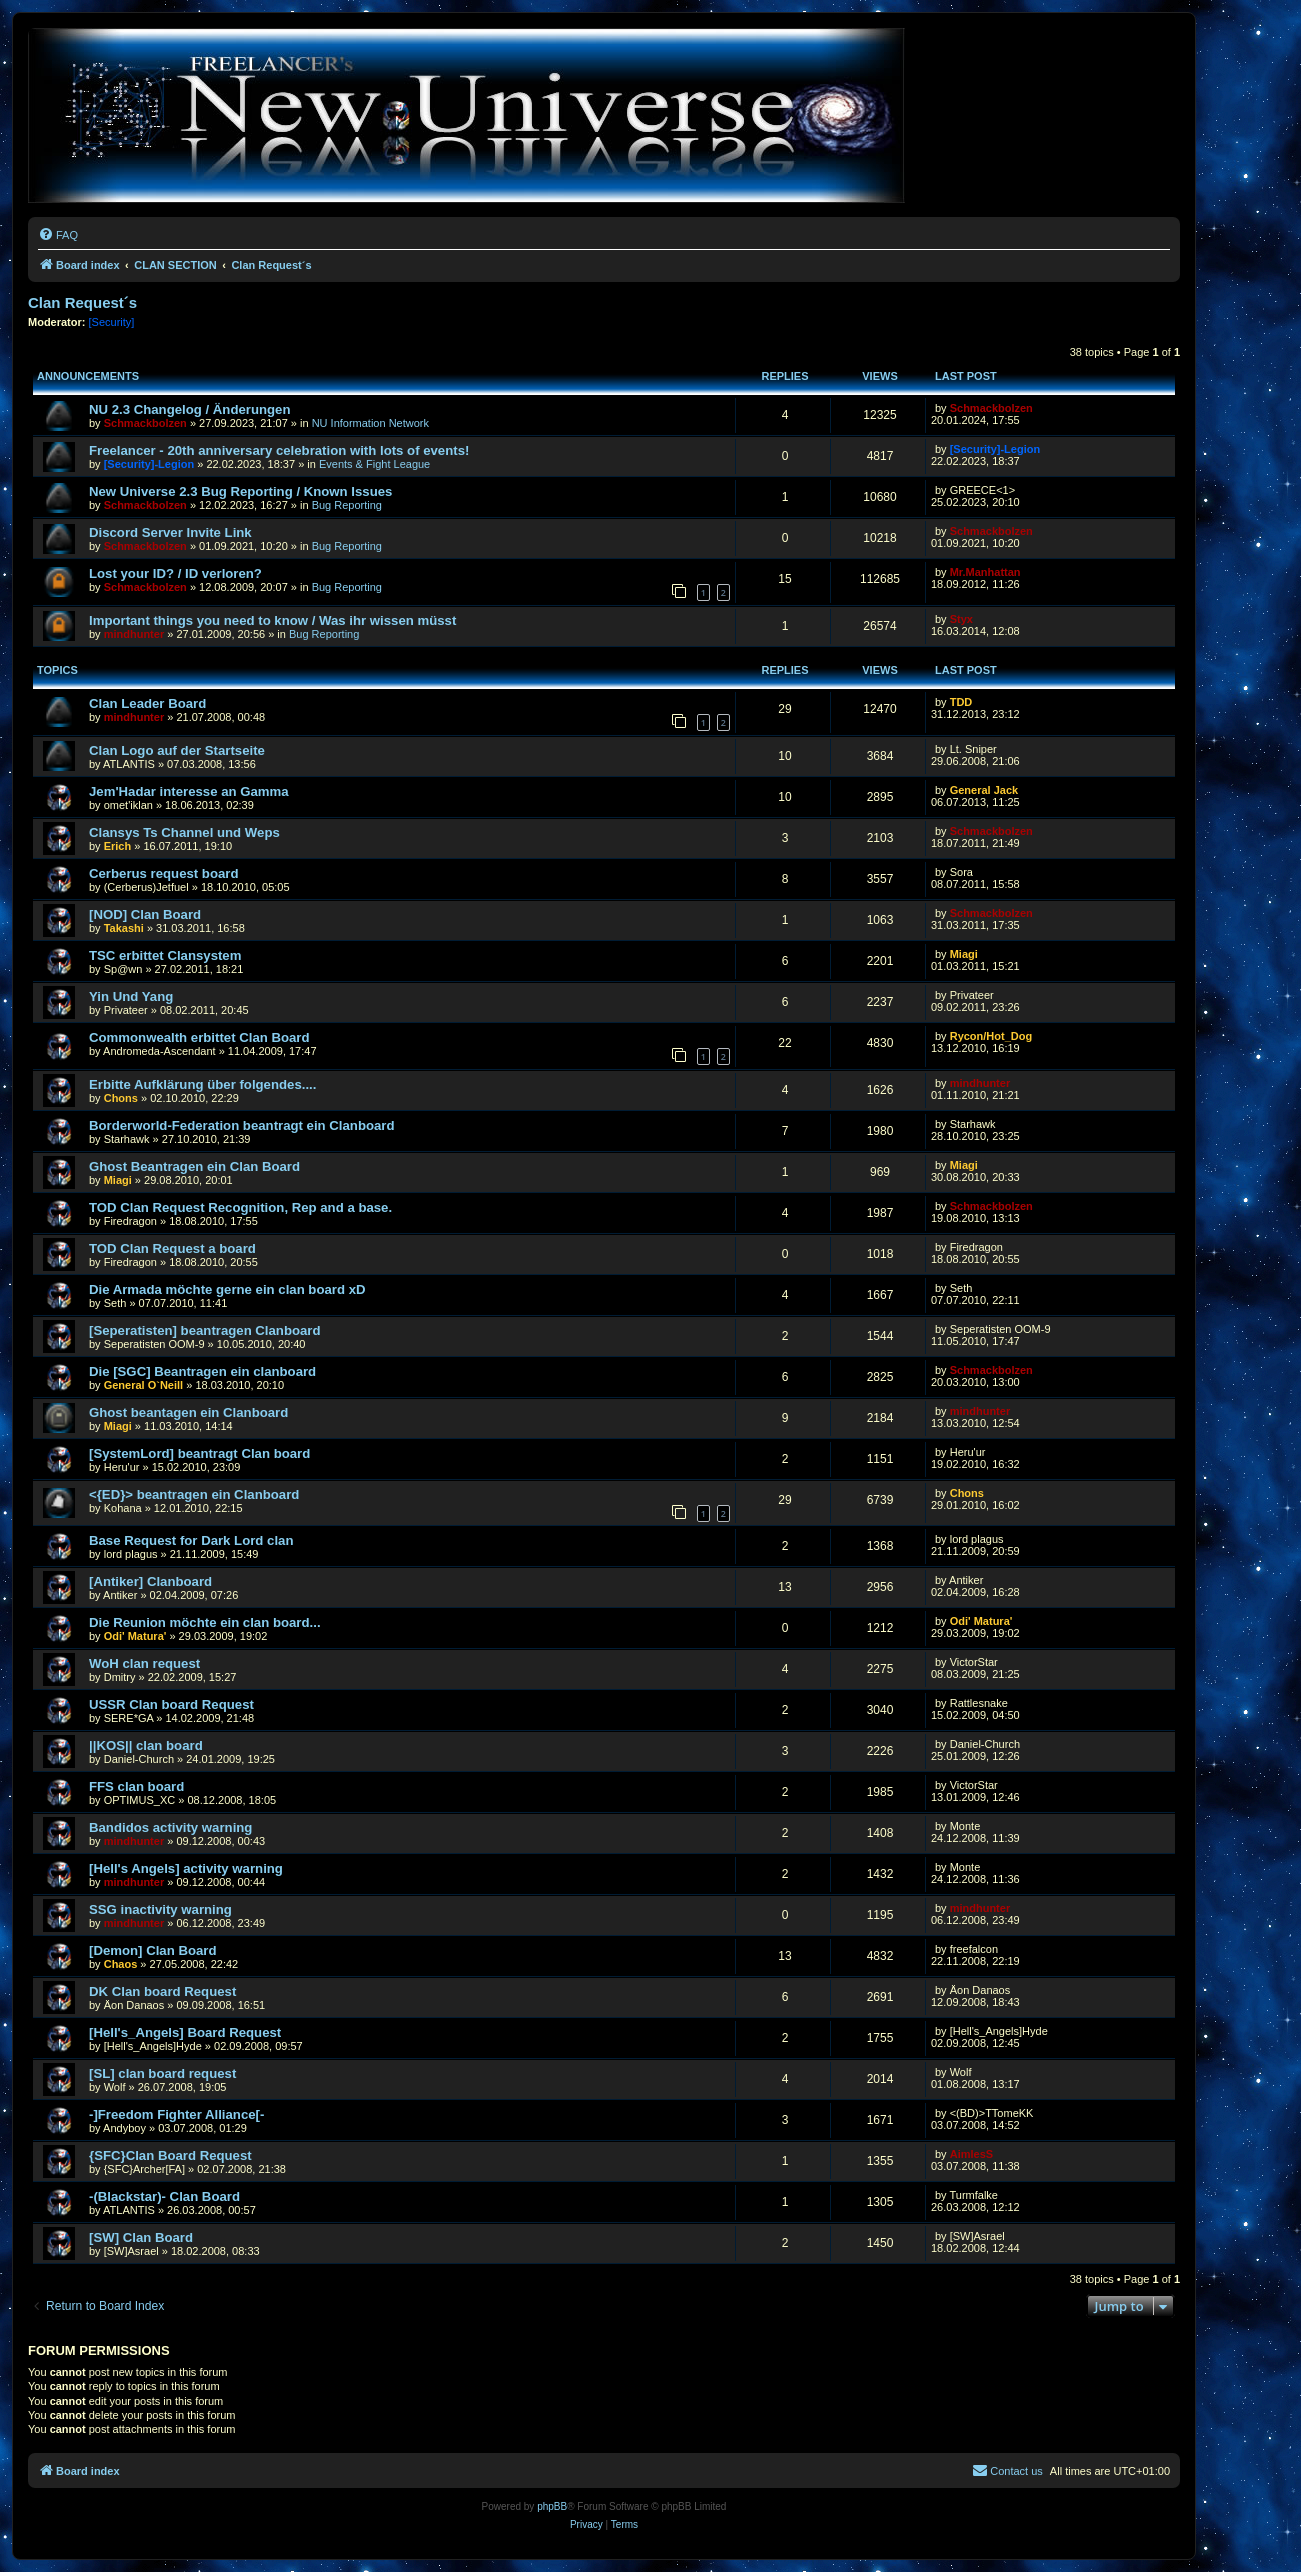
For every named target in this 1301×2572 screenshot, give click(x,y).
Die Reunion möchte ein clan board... (205, 1622)
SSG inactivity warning (160, 1909)
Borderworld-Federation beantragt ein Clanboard (242, 1125)
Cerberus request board (164, 873)
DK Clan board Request (162, 1991)
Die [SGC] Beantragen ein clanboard (202, 1371)
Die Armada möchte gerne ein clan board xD (227, 1289)
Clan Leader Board (147, 703)
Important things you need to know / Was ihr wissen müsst (272, 620)
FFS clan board (136, 1786)
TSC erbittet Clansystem (165, 955)
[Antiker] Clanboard (150, 1581)
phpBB (552, 2506)
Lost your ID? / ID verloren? (175, 573)
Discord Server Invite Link (170, 532)
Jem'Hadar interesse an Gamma (189, 791)
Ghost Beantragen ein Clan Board (194, 1166)
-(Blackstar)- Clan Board (164, 2196)
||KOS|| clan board (146, 1745)
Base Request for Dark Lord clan (191, 1540)
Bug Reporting (347, 505)
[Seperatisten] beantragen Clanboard (205, 1330)
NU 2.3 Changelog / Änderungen (190, 409)
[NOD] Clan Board (145, 914)
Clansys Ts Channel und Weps (184, 832)
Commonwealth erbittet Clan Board (199, 1037)
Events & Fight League (374, 464)
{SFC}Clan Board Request (170, 2155)
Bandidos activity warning (170, 1827)
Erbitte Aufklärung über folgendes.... (202, 1084)
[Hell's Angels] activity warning (186, 1868)
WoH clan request (144, 1663)
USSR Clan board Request (171, 1704)
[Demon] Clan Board (152, 1950)
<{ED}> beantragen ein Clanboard (194, 1494)
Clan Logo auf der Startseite (177, 750)
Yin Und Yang (131, 996)
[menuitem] (58, 235)
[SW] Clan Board (141, 2237)
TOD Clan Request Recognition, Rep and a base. (240, 1207)
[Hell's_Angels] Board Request (185, 2032)
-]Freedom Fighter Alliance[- (176, 2114)
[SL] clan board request (162, 2073)
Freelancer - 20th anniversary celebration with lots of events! (279, 450)
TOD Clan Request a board (172, 1248)
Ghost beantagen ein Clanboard (188, 1412)
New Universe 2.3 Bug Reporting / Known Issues (240, 491)
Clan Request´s (82, 302)
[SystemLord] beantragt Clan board (199, 1453)
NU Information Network (370, 423)
